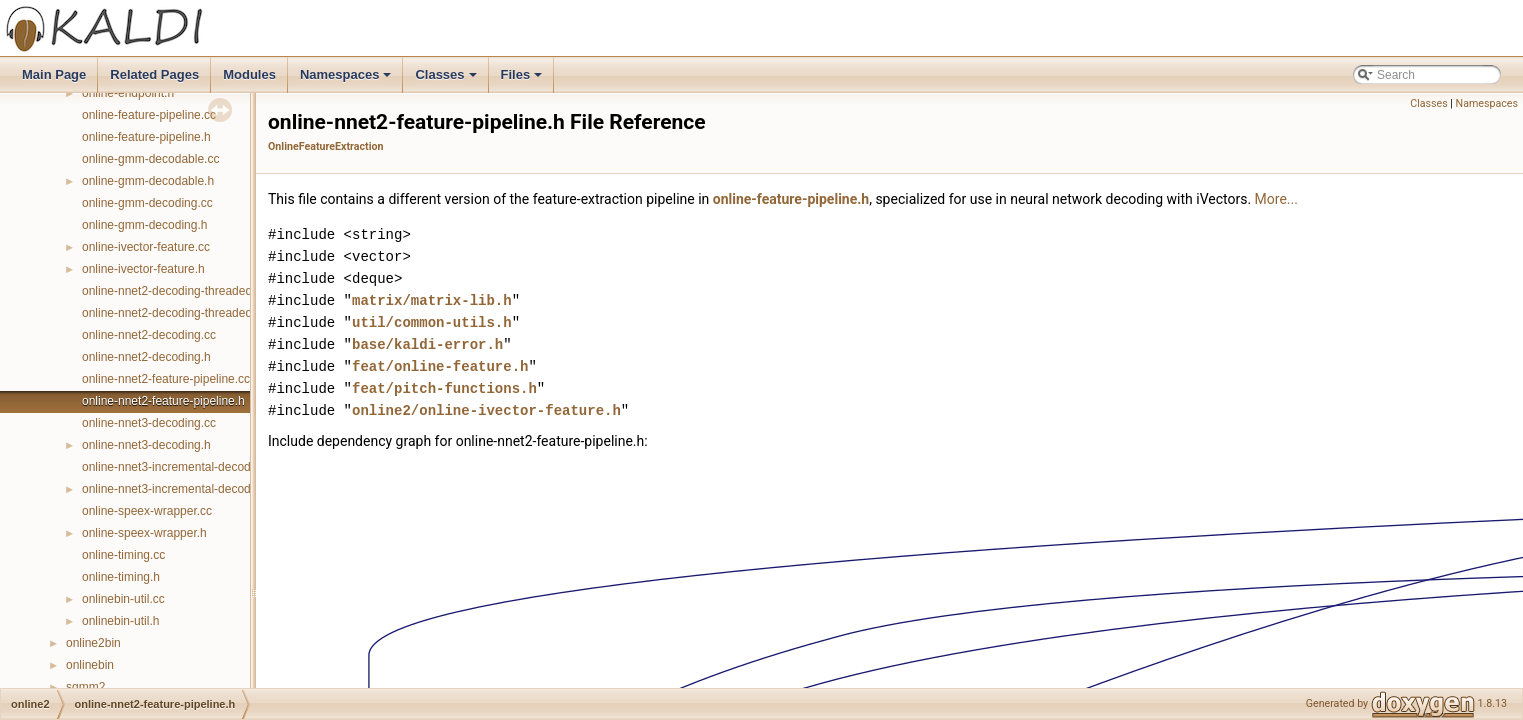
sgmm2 (85, 687)
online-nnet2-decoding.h (146, 357)
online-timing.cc (123, 555)
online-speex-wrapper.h (144, 533)
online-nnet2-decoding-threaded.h (172, 313)
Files (523, 80)
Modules (249, 74)
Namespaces (347, 80)
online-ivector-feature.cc (146, 247)
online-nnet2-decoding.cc (149, 335)
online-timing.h (121, 577)
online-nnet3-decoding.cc (149, 423)
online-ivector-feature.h (143, 269)
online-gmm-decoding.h (144, 225)
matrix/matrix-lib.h (432, 300)
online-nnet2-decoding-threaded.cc (174, 291)
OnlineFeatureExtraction (325, 146)
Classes (447, 80)
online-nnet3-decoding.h (146, 445)
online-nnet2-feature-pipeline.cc (166, 379)
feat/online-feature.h (440, 366)
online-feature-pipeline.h (146, 137)
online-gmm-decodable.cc (150, 159)
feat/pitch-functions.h (444, 388)
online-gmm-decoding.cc (147, 203)
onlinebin (90, 665)
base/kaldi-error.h (427, 344)
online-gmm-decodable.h (148, 181)
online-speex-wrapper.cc (147, 511)
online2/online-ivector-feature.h (486, 410)
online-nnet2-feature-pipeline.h (163, 401)
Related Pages (154, 74)
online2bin (93, 643)
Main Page (54, 74)
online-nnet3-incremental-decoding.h (179, 489)
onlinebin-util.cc (123, 599)
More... (1276, 199)
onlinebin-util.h (120, 621)
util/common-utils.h (432, 322)
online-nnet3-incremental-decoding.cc (182, 467)
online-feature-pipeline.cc (149, 115)
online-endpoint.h (128, 93)
